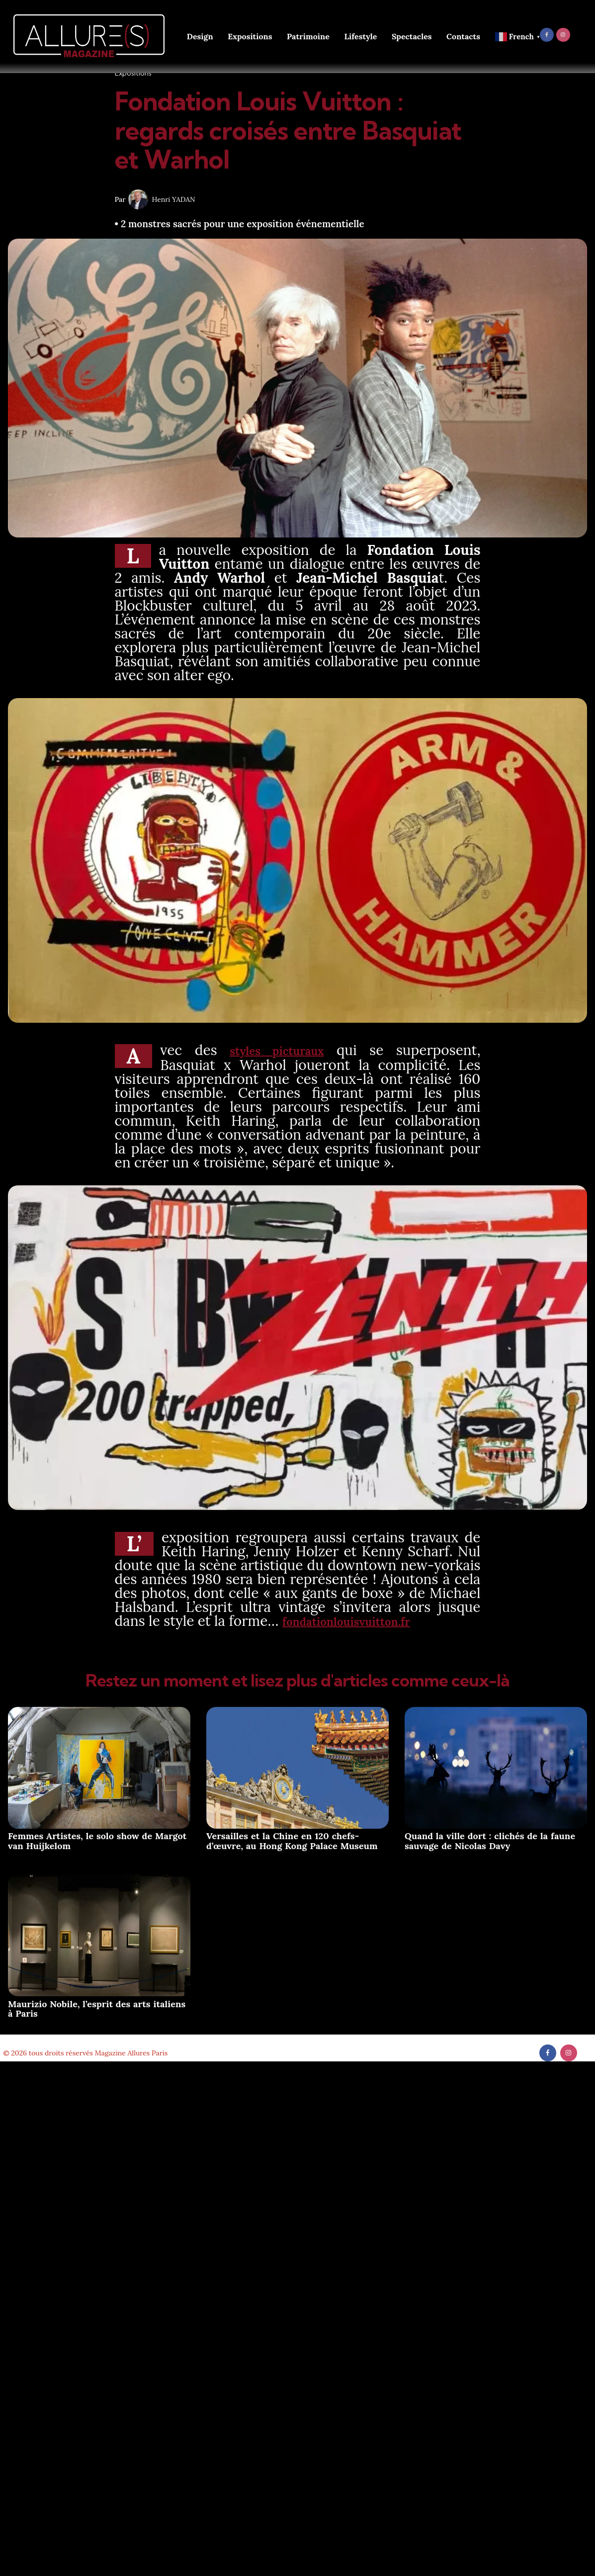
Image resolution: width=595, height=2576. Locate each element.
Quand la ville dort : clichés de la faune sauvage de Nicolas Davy (490, 1839)
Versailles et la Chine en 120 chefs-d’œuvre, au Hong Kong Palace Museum (292, 1839)
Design (200, 36)
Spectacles (412, 36)
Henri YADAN (173, 199)
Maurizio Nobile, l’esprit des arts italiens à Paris (96, 2007)
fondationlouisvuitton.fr (362, 1620)
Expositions (250, 36)
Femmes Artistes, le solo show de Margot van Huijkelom (97, 1839)
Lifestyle (360, 36)
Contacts (463, 36)
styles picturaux (279, 1050)
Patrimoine (308, 36)
